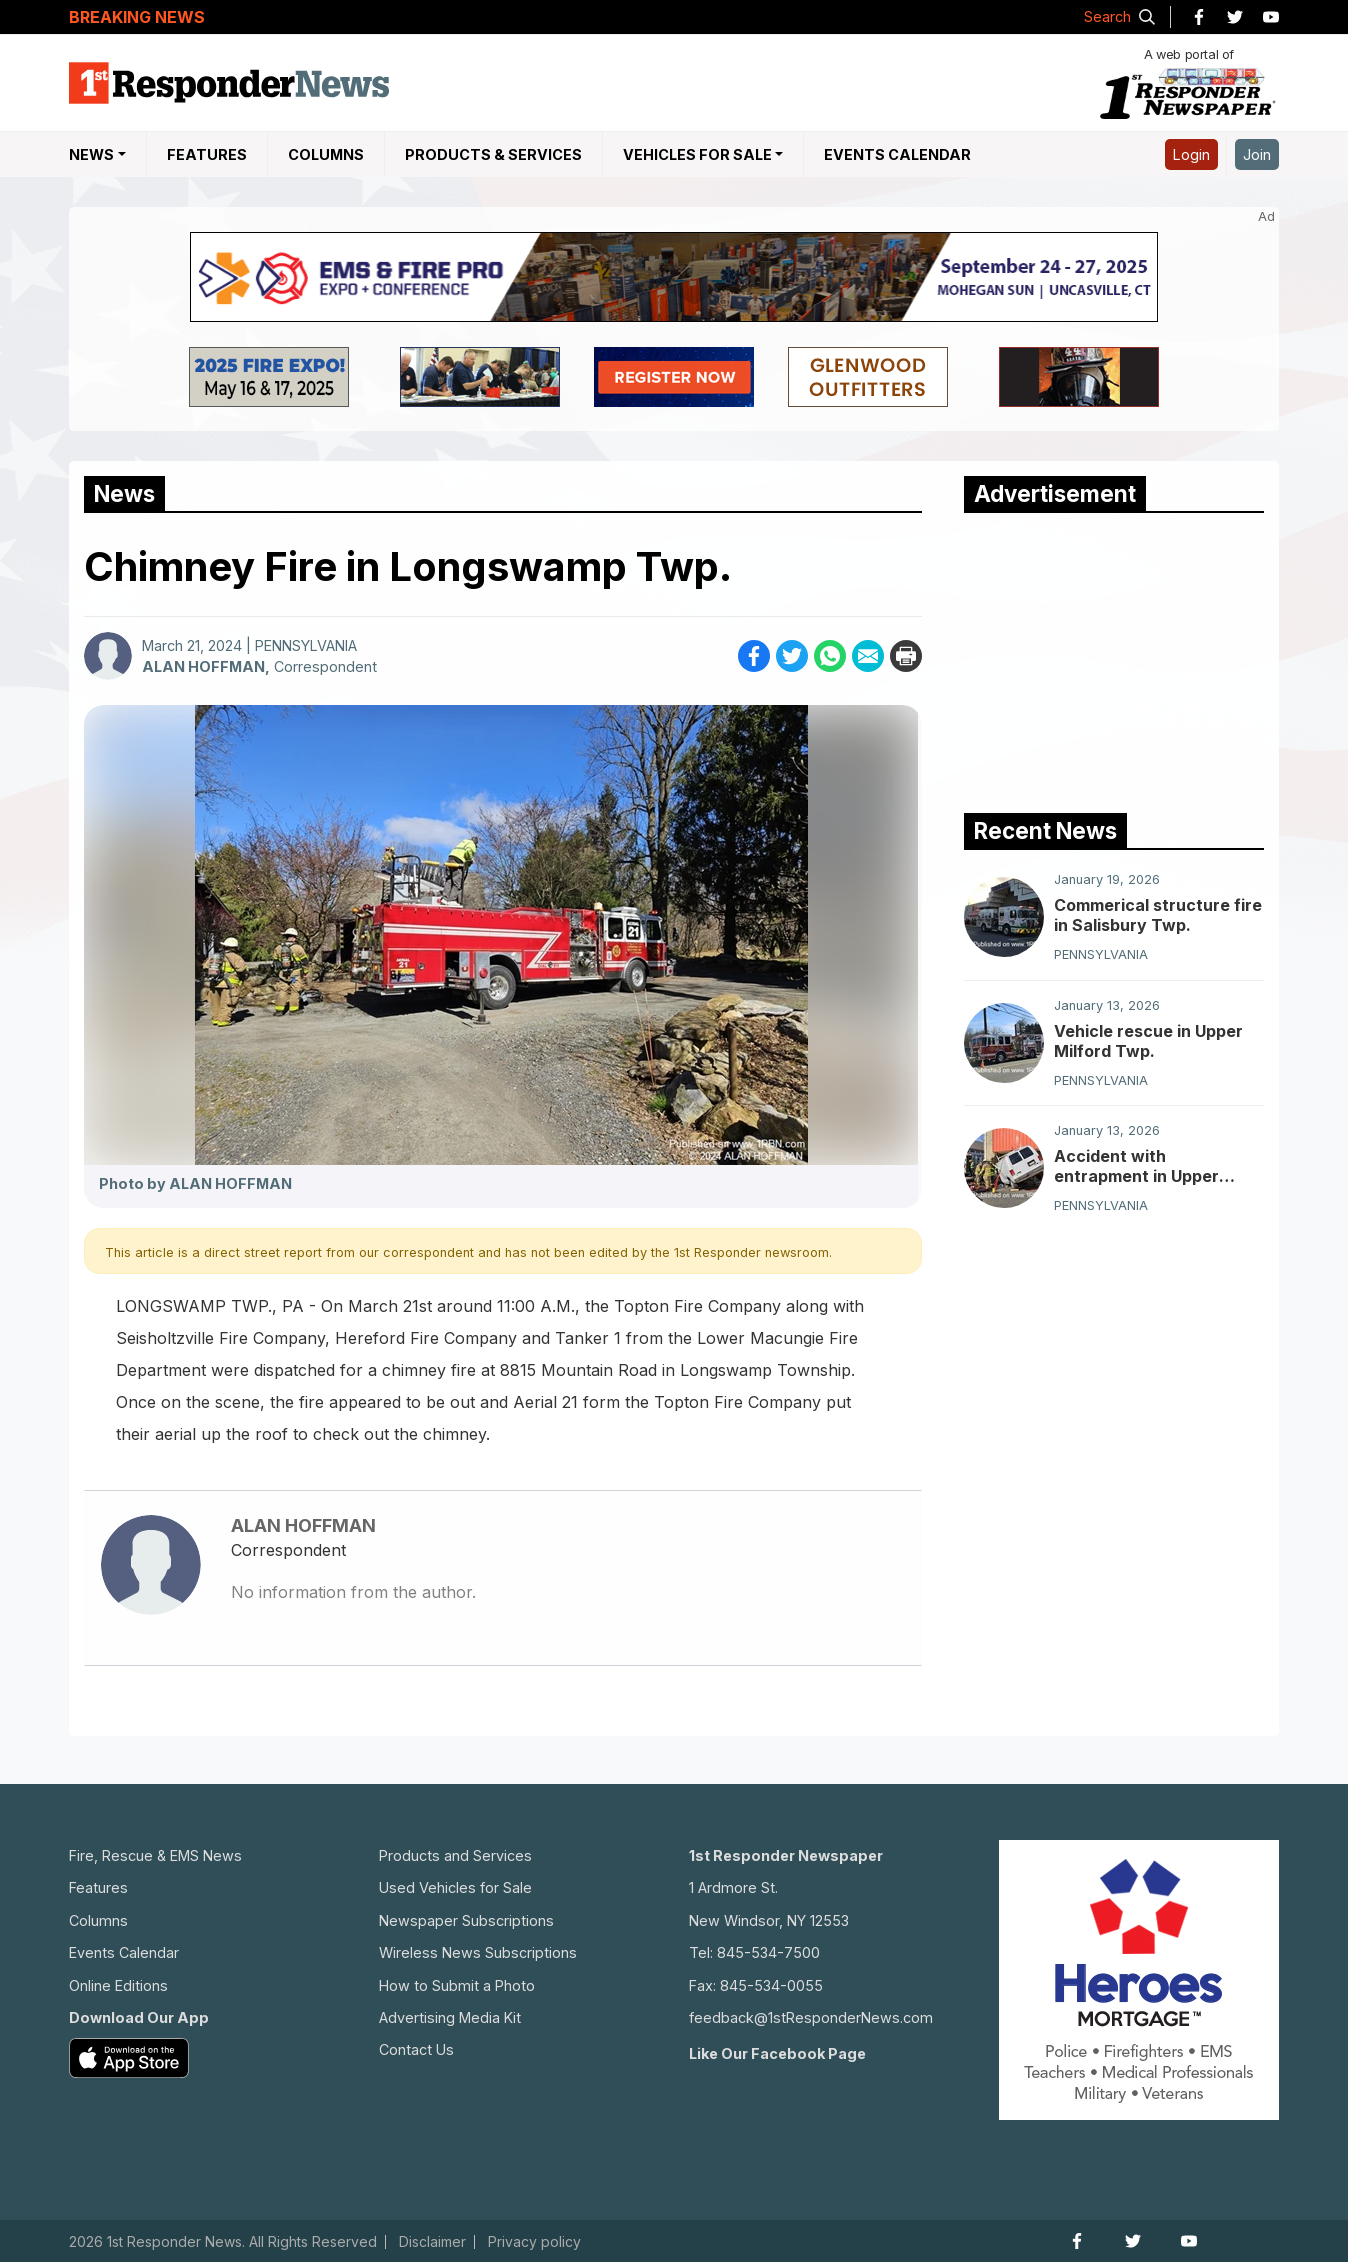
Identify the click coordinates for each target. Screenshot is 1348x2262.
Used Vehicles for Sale (455, 1887)
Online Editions (118, 1985)
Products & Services (493, 154)
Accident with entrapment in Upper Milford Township (1136, 1166)
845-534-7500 (768, 1952)
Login (1191, 154)
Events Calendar (897, 154)
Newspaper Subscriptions (466, 1920)
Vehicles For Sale (697, 154)
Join (1257, 154)
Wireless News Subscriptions (478, 1952)
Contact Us (416, 2049)
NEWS (91, 154)
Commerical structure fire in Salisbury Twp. (1158, 915)
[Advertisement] (1114, 658)
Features (207, 154)
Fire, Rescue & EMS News (155, 1855)
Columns (326, 154)
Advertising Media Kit (450, 2017)
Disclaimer (432, 2242)
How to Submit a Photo (457, 1985)
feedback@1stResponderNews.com (811, 2017)
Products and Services (455, 1855)
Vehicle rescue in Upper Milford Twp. (1148, 1041)
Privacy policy (534, 2242)
